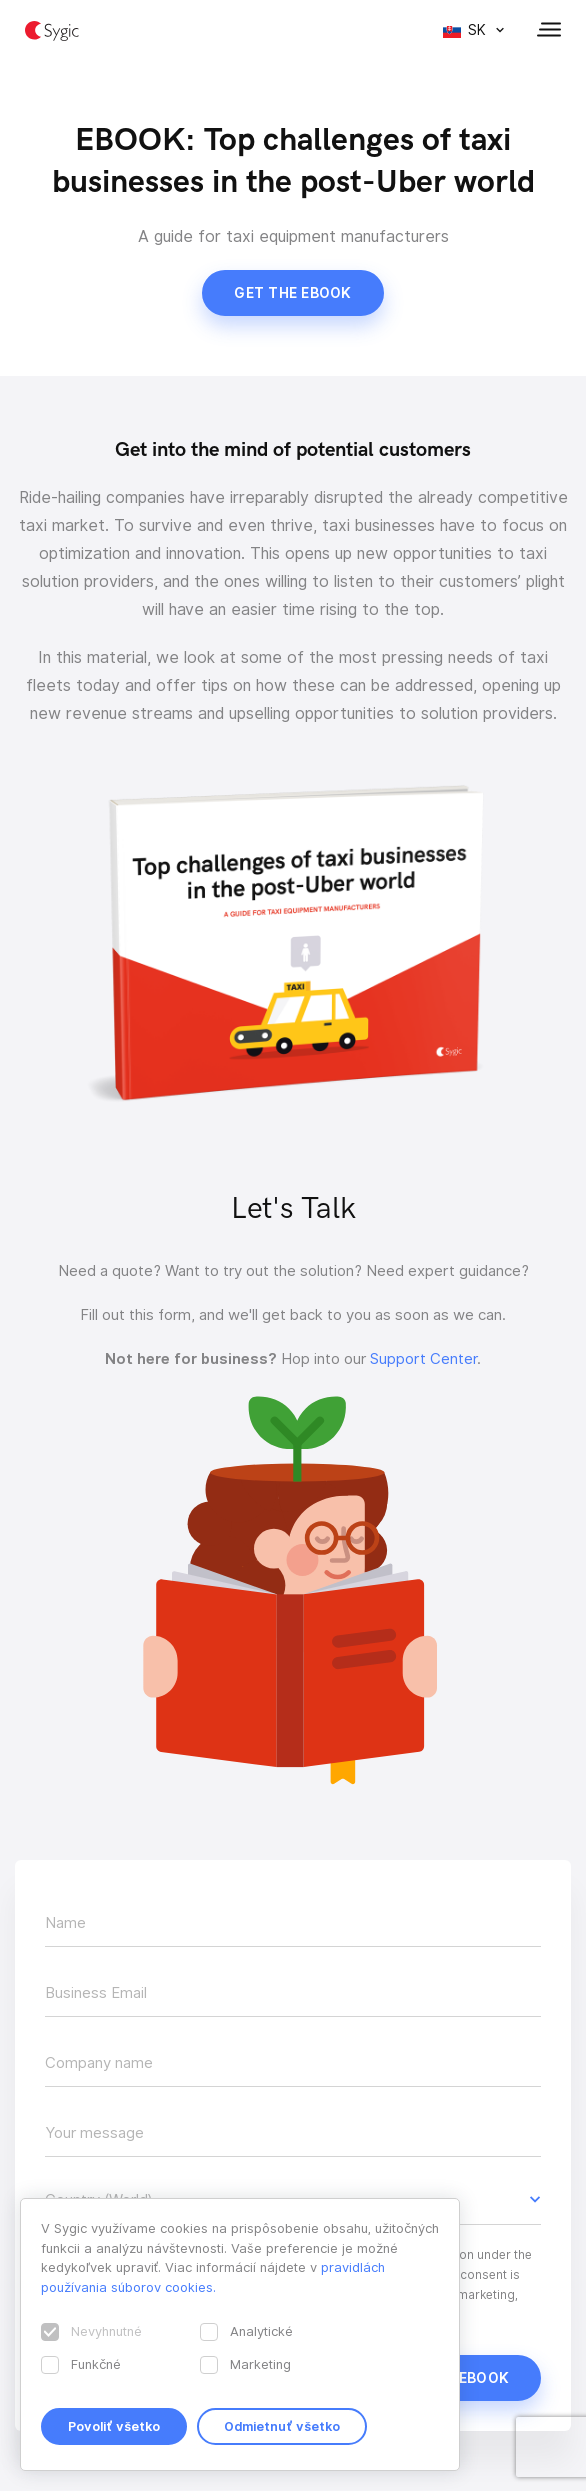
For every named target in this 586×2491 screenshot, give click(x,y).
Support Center (423, 1359)
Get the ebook (292, 293)
